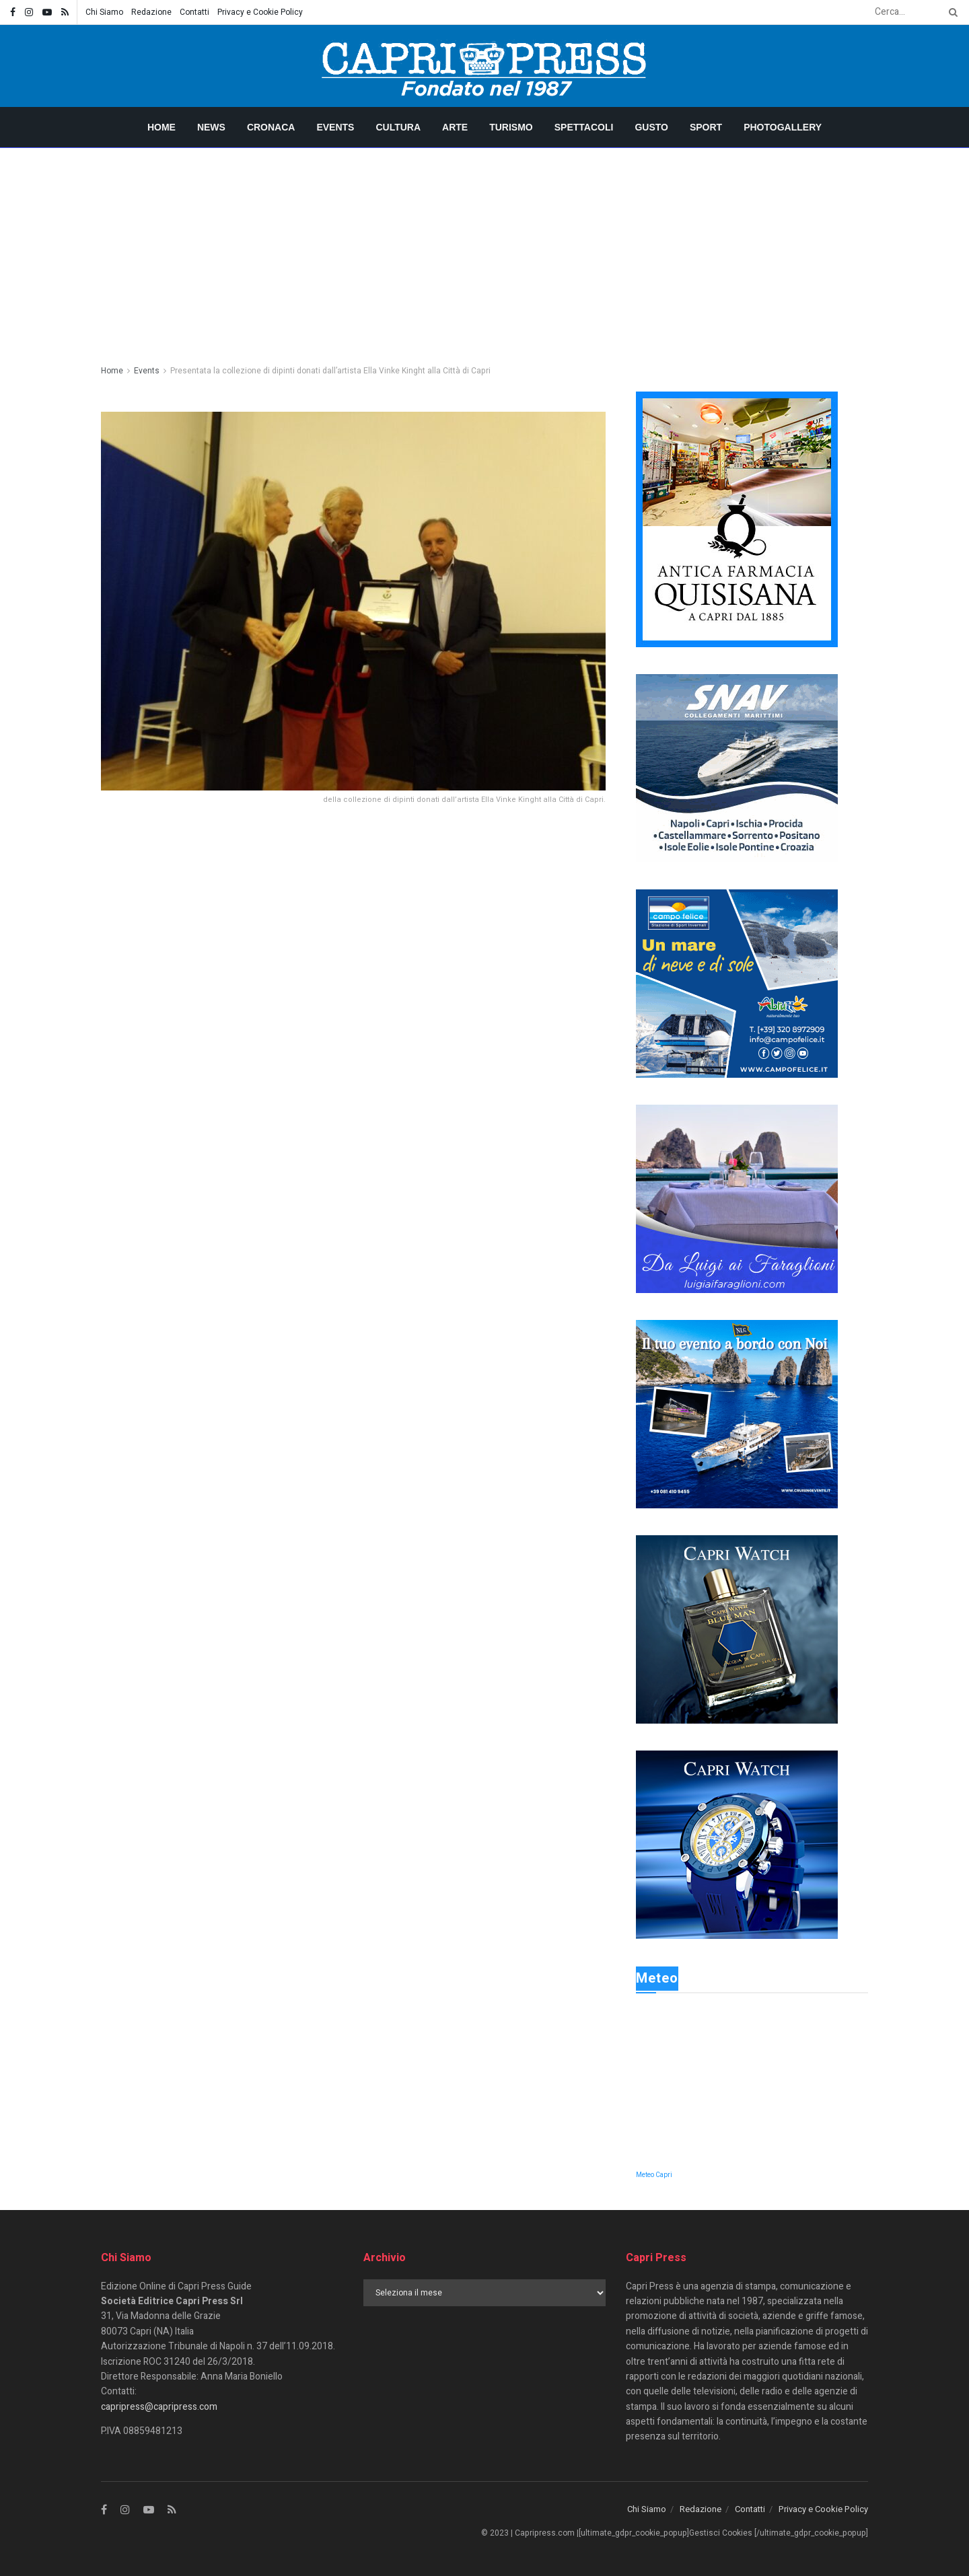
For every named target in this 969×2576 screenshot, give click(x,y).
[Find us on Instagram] (125, 2510)
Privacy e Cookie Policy (260, 12)
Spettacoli (584, 127)
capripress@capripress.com (159, 2407)
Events (335, 127)
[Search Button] (951, 12)
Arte (455, 127)
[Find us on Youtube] (148, 2510)
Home (161, 127)
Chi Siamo (104, 12)
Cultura (398, 127)
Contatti (194, 12)
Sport (706, 127)
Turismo (511, 127)
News (211, 127)
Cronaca (271, 127)
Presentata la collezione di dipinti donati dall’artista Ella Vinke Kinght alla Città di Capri (330, 371)
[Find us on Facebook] (104, 2510)
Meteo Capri (654, 2175)
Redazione (151, 12)
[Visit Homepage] (484, 65)
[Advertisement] (484, 249)
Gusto (651, 127)
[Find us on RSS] (172, 2510)
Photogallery (783, 127)
